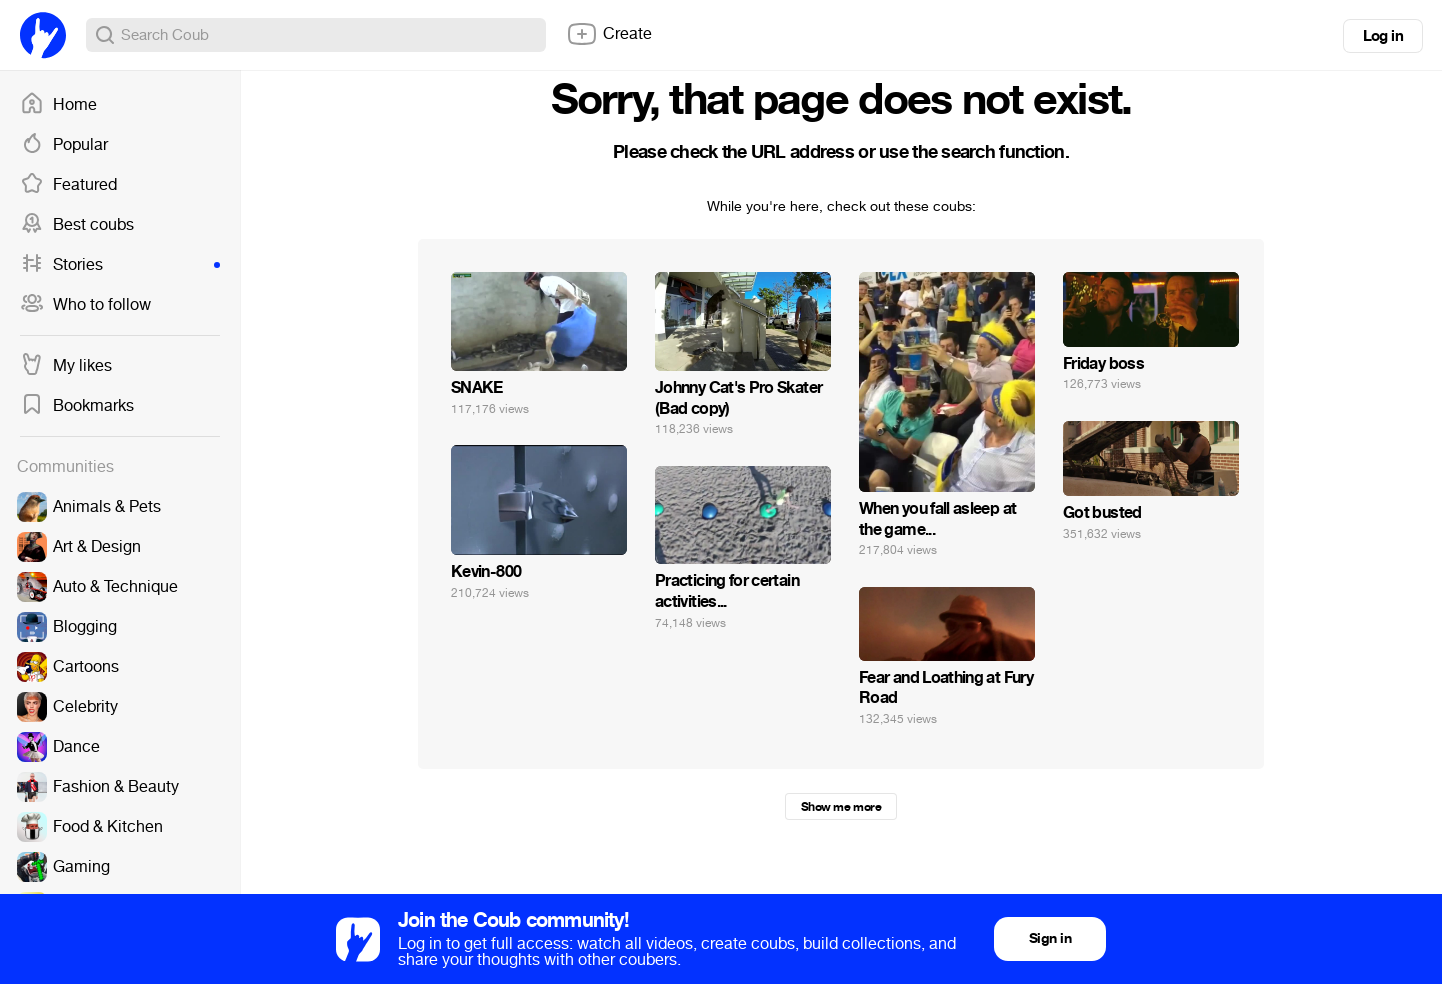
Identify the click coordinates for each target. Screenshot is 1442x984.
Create (609, 34)
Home (58, 105)
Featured (68, 185)
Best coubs (77, 225)
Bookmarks (77, 406)
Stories (120, 265)
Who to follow (85, 305)
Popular (64, 145)
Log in (1383, 36)
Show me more (841, 807)
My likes (66, 366)
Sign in (1050, 938)
